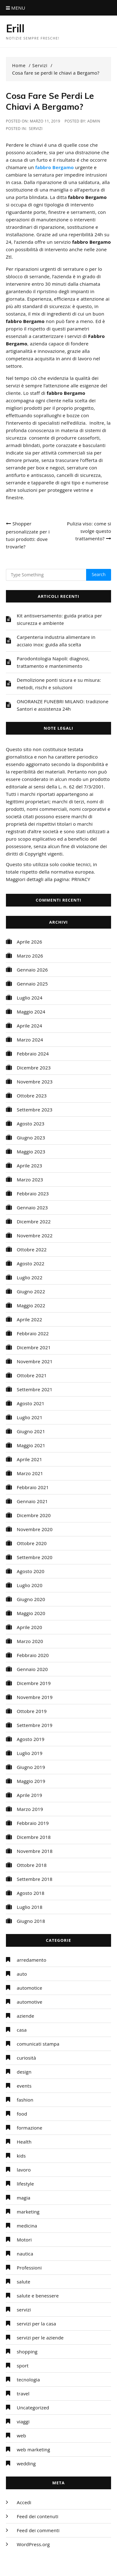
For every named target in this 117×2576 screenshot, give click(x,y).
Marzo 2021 (30, 1473)
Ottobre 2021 (32, 1375)
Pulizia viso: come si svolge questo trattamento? (89, 531)
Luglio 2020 (29, 1585)
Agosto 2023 (31, 1123)
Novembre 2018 (35, 1851)
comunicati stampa (38, 2044)
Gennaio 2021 (32, 1501)
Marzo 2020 (30, 1641)
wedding (26, 2463)
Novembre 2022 (35, 1235)
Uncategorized (33, 2407)
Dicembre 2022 (34, 1221)
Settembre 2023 (34, 1109)
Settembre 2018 (34, 1879)
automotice (29, 1988)
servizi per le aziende (40, 2337)
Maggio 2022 (31, 1305)
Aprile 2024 (29, 1026)
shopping (27, 2351)
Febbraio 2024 (33, 1053)
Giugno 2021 (31, 1431)
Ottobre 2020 (32, 1543)
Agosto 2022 (31, 1263)
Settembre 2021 (34, 1389)
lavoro (24, 2170)
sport (23, 2365)
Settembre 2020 (34, 1557)
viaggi (23, 2421)
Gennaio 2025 (32, 984)
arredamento (31, 1960)
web (21, 2435)
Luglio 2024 (29, 998)
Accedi (24, 2502)
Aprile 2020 (29, 1627)
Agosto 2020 (31, 1571)
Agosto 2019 (31, 1739)
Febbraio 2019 (33, 1823)
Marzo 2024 (30, 1039)
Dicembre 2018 (34, 1837)
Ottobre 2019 (32, 1711)
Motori (24, 2240)
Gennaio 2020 (32, 1669)
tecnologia (28, 2379)
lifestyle (25, 2184)
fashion (25, 2100)
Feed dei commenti (38, 2530)
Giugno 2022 (31, 1291)
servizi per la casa (36, 2323)
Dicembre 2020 (34, 1515)
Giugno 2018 (31, 1921)
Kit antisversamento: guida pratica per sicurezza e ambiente (59, 619)
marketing (28, 2212)
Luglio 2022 (29, 1277)
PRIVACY (80, 879)
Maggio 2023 (31, 1151)
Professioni (29, 2267)
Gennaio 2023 (32, 1207)
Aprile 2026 (29, 942)
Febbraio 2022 (33, 1333)
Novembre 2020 (35, 1529)
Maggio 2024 (31, 1012)
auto (22, 1974)
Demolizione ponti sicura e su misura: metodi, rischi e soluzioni (59, 683)
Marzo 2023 (30, 1179)
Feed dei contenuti (37, 2516)
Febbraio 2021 (33, 1487)
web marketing (33, 2449)
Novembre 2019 (35, 1697)
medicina (27, 2226)
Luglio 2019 (29, 1753)
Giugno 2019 (31, 1767)
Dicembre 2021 (34, 1347)
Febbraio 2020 (33, 1655)
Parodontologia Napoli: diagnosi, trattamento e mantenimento (53, 662)
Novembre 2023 (35, 1081)
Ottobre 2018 (32, 1865)
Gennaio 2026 (32, 970)
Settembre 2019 (34, 1725)
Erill (15, 28)
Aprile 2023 (29, 1165)
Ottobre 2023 (32, 1095)
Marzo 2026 (30, 956)
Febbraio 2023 (33, 1193)
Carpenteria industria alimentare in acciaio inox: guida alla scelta (56, 641)
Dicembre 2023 (34, 1067)
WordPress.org (33, 2544)
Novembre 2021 (35, 1361)
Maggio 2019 (31, 1781)
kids (21, 2156)
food (22, 2114)
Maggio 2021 (31, 1445)
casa (22, 2030)
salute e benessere (38, 2295)
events (24, 2086)
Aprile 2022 (29, 1319)
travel (23, 2393)
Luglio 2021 (29, 1417)
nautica (25, 2254)
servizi (36, 128)
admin (93, 121)
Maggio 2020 (31, 1613)
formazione (29, 2128)
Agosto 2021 (31, 1403)
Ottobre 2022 (32, 1249)
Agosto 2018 (31, 1893)
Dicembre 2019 (34, 1683)
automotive (29, 2002)
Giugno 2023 (31, 1137)
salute (23, 2281)
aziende (25, 2016)
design (24, 2072)
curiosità (26, 2058)
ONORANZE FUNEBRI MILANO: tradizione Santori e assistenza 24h (63, 705)
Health (24, 2142)
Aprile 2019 (29, 1795)
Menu (15, 8)
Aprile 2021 (29, 1459)
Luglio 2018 (29, 1907)
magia (24, 2198)
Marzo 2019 (30, 1809)
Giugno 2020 (31, 1599)
